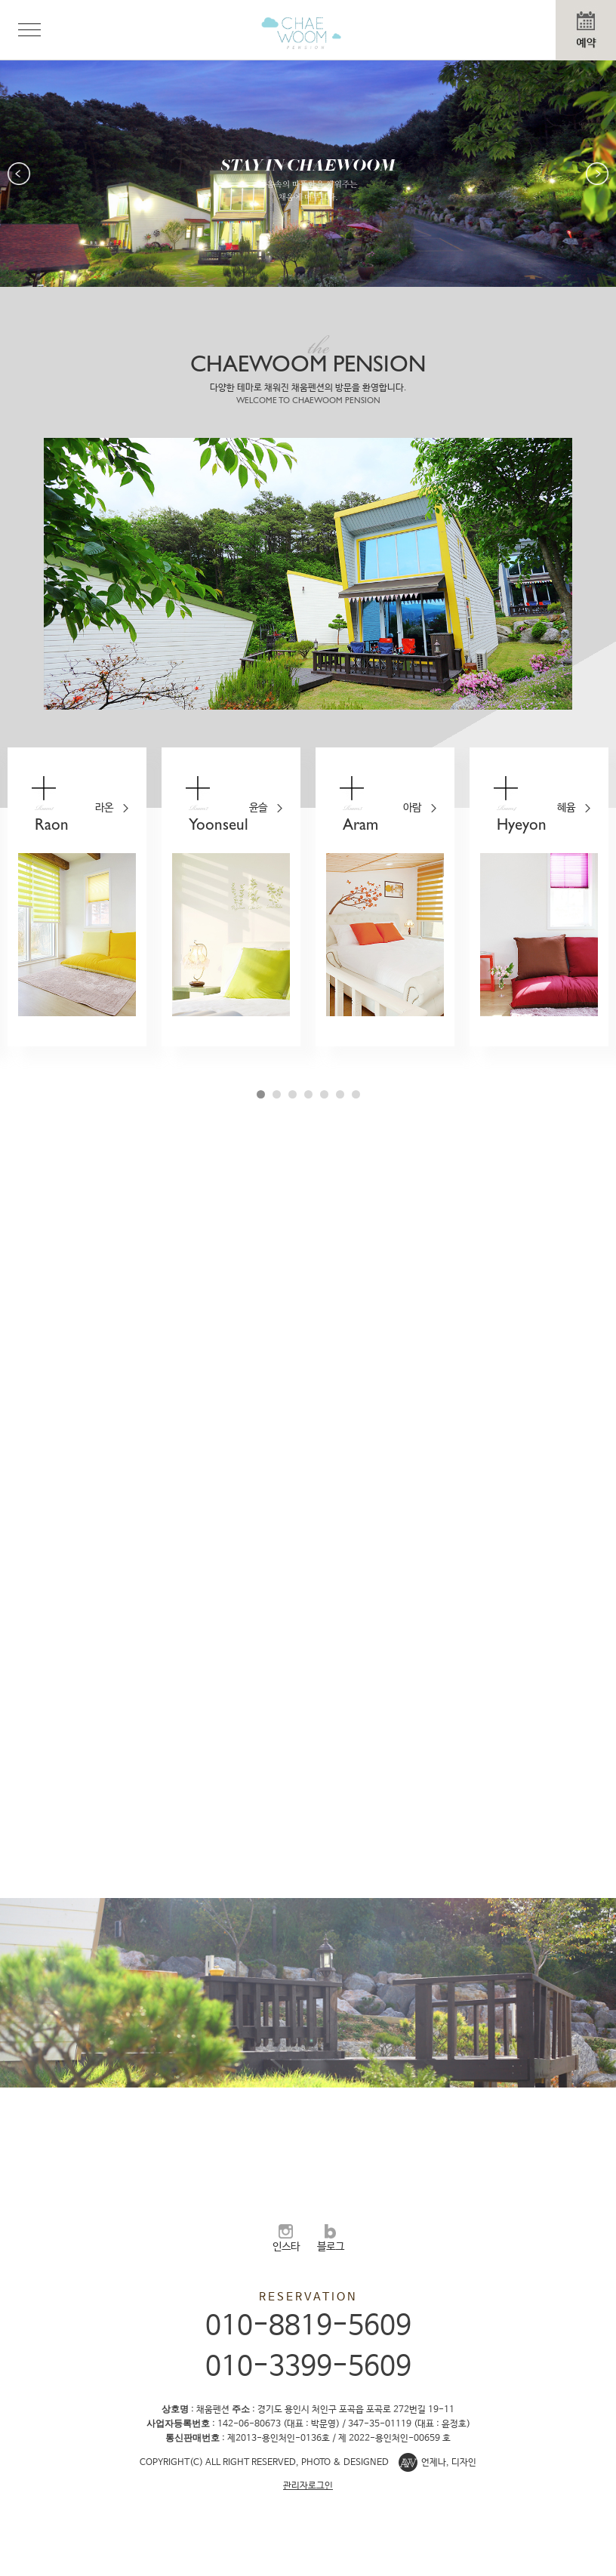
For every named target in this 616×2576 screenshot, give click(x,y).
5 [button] (324, 1094)
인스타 (286, 2238)
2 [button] (277, 1094)
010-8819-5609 (308, 2326)
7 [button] (356, 1094)
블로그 (330, 2238)
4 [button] (308, 1094)
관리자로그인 (308, 2486)
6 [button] (340, 1094)
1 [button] (261, 1094)
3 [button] (292, 1094)
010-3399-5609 (308, 2367)
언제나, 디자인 (448, 2462)
